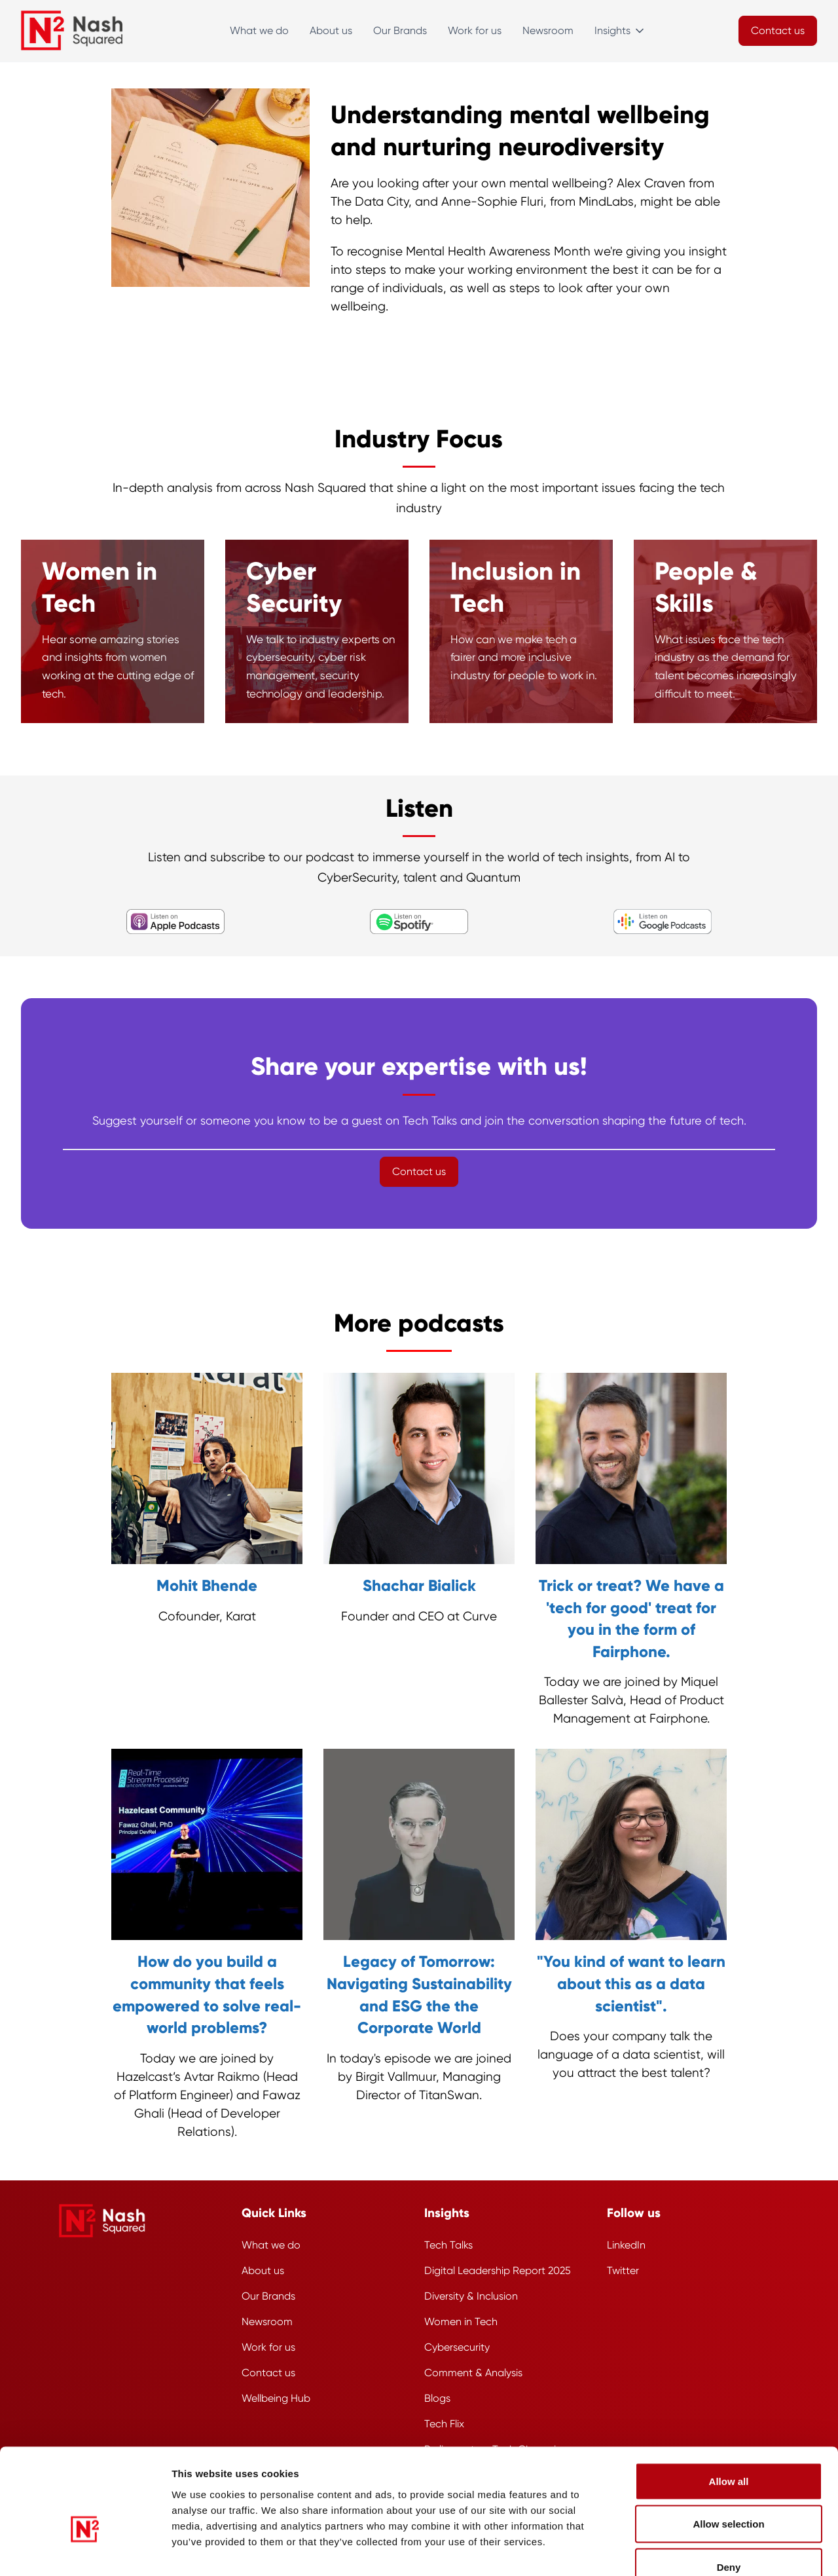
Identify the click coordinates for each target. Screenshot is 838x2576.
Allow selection (728, 2447)
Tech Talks (448, 2245)
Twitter (623, 2270)
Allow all (729, 2404)
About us (331, 30)
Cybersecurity (457, 2347)
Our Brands (400, 30)
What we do (259, 30)
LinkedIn (626, 2245)
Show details (710, 2550)
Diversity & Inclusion (471, 2296)
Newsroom (548, 30)
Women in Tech (461, 2321)
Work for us (474, 30)
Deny (729, 2489)
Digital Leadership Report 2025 (497, 2270)
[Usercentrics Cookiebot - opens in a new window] (84, 2550)
